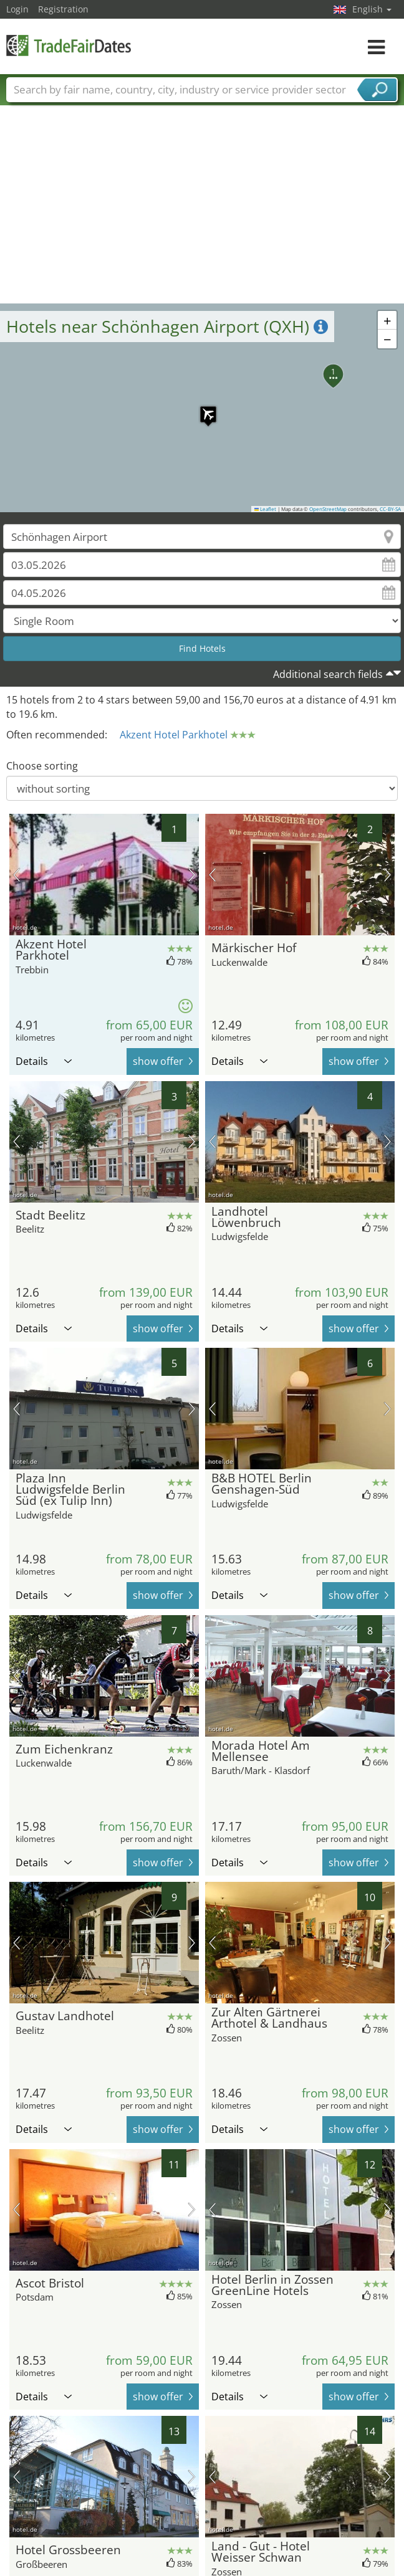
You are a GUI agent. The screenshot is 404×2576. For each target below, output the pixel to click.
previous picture (16, 874)
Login (17, 9)
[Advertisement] (202, 210)
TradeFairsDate (68, 45)
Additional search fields (328, 674)
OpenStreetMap (328, 509)
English (372, 9)
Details (44, 1061)
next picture (192, 874)
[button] (202, 408)
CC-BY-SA (390, 509)
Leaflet (265, 509)
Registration (63, 9)
